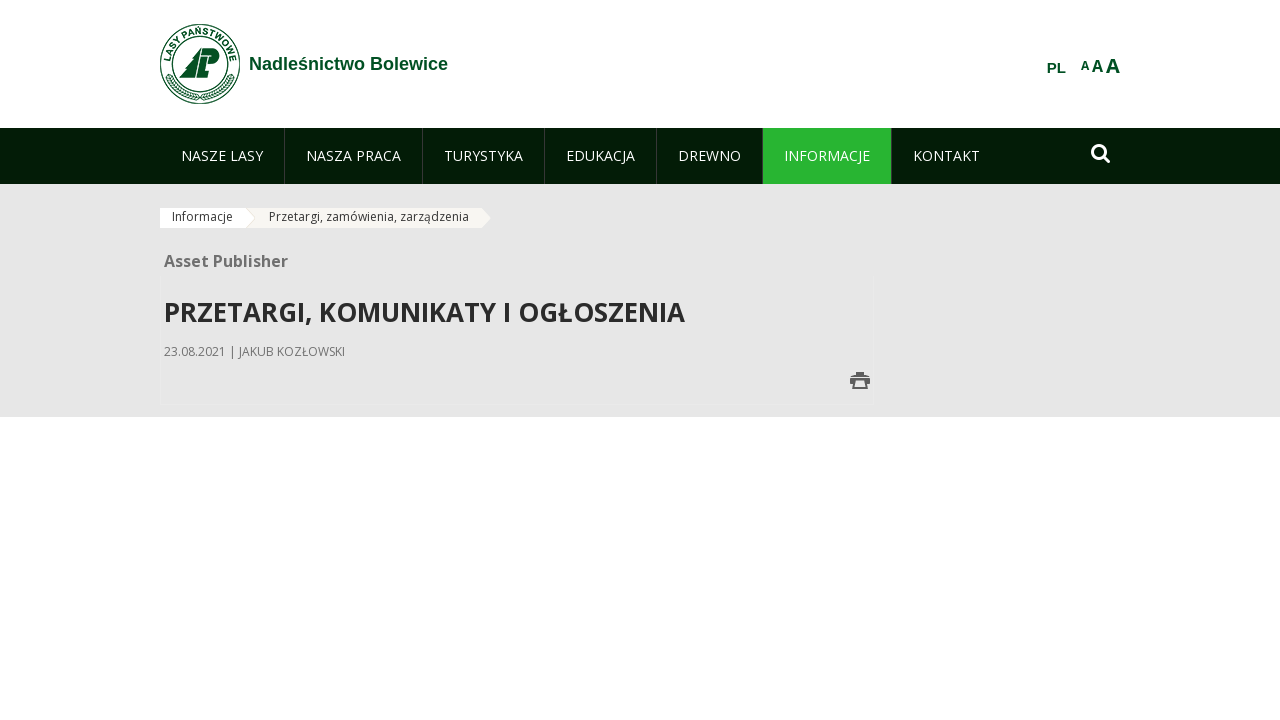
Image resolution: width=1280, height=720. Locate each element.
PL (1056, 68)
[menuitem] (222, 156)
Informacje (202, 216)
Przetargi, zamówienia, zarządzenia (369, 216)
